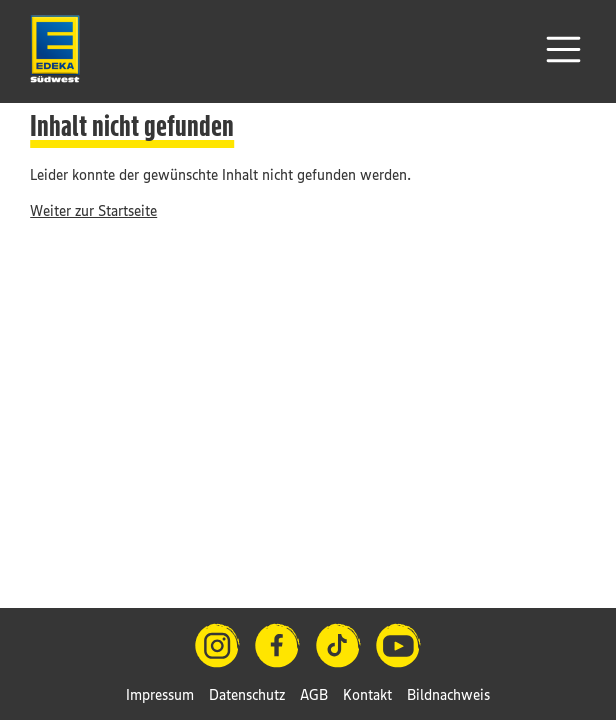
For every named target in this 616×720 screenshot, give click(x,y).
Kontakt (367, 694)
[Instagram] (217, 645)
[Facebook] (277, 645)
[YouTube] (398, 645)
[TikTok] (338, 645)
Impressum (160, 694)
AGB (314, 694)
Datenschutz (247, 694)
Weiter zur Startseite (93, 210)
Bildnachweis (448, 694)
